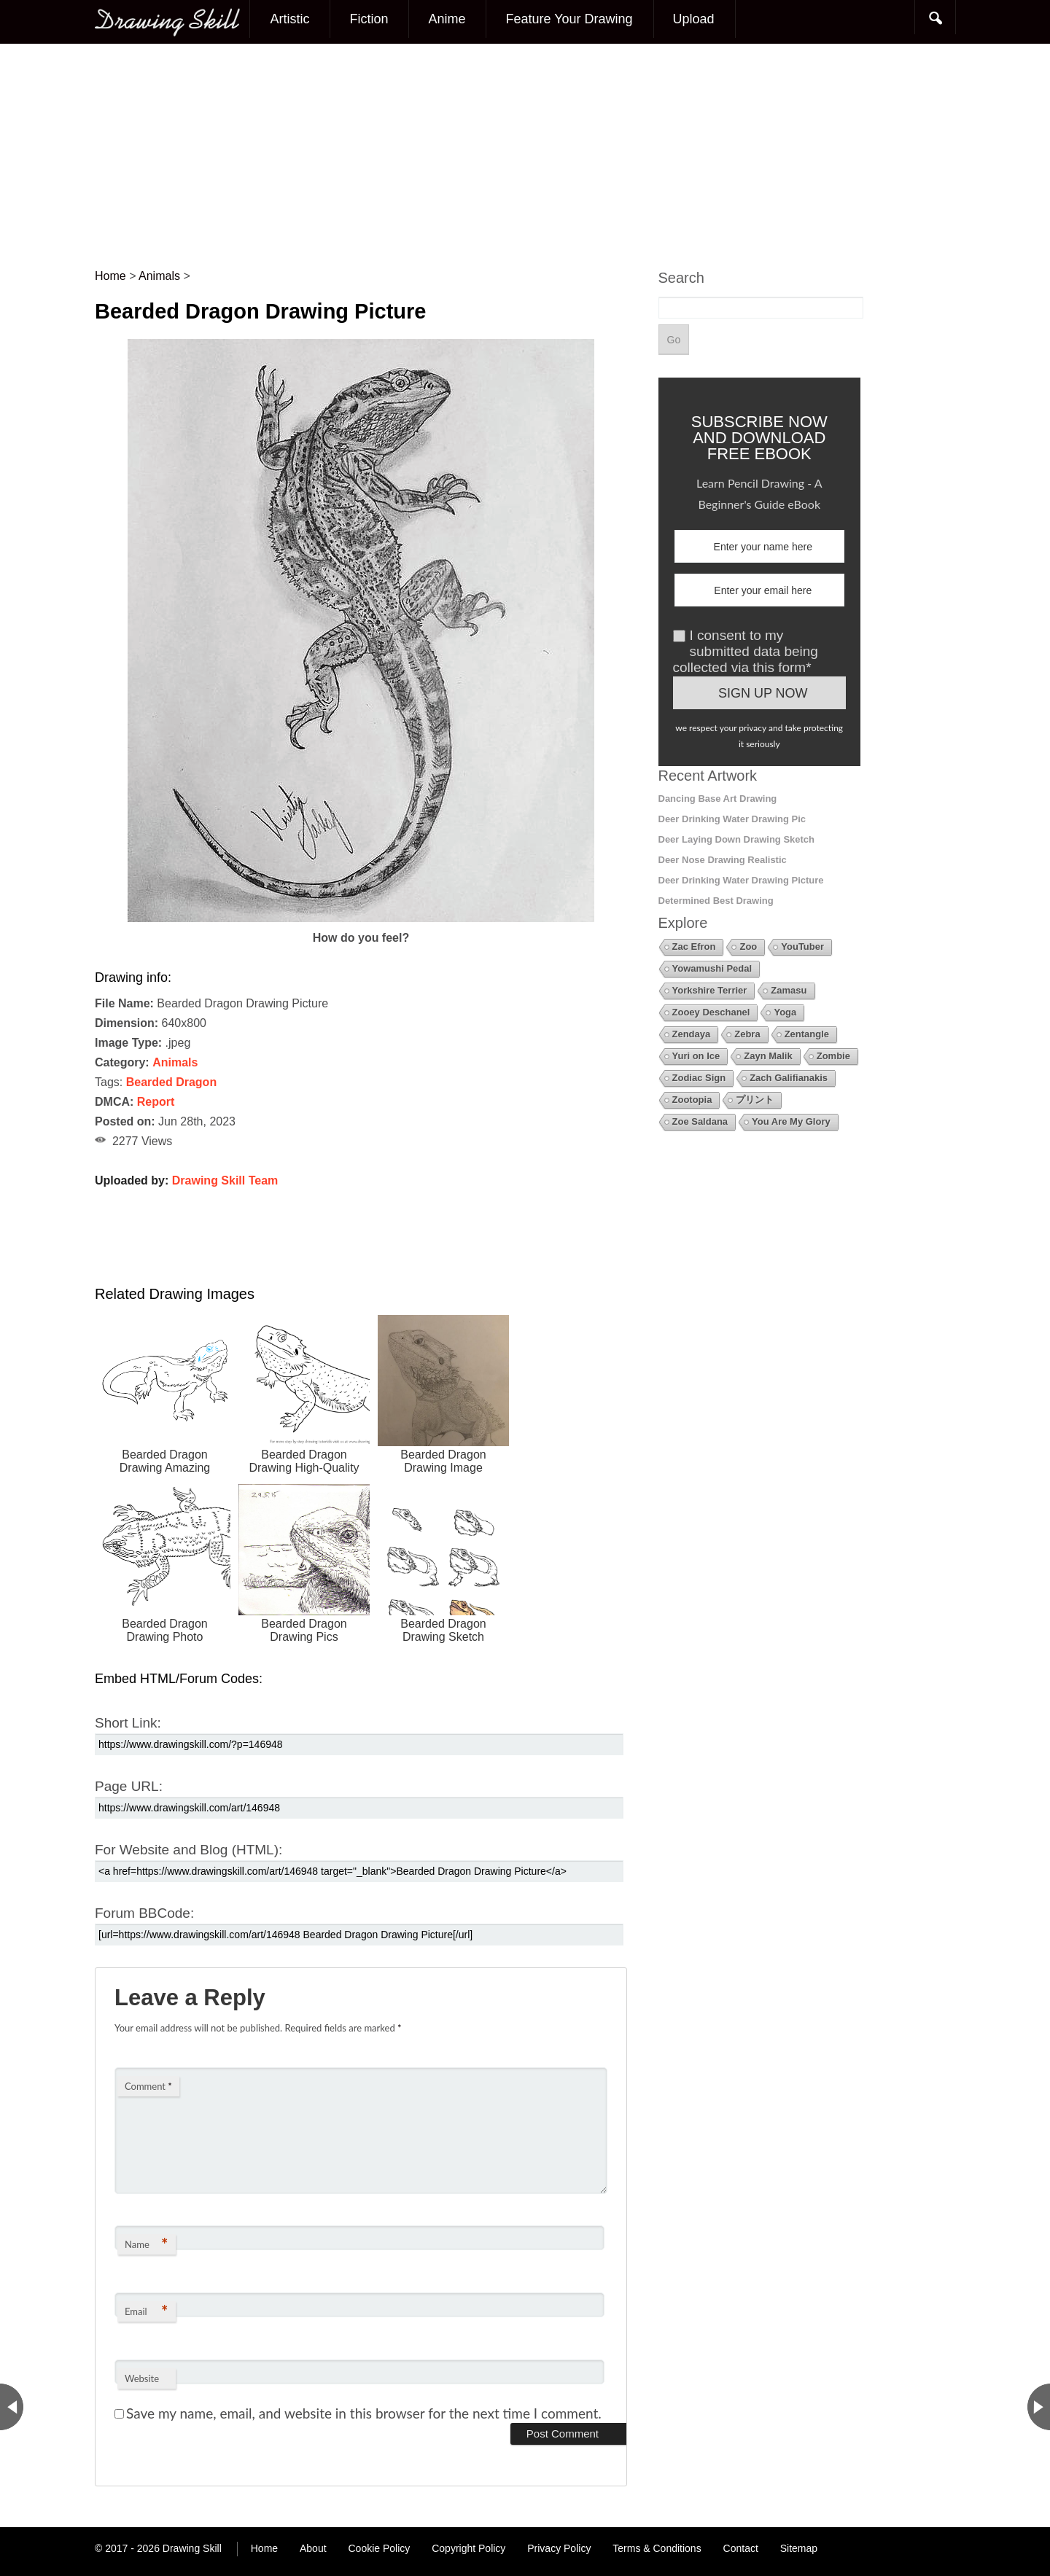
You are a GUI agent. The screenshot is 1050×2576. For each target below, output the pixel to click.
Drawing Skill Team (225, 1180)
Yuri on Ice (696, 1055)
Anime (446, 19)
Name (146, 2244)
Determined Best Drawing (716, 900)
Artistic (289, 19)
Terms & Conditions (656, 2548)
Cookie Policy (379, 2548)
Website (142, 2378)
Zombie (833, 1055)
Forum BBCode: (144, 1913)
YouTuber (802, 946)
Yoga (785, 1012)
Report (156, 1102)
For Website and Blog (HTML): (188, 1849)
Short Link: (128, 1722)
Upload (694, 19)
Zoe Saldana (700, 1121)
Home (264, 2548)
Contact (740, 2548)
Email (146, 2311)
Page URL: (129, 1786)
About (313, 2548)
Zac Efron (694, 946)
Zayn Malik (768, 1055)
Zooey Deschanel (711, 1012)
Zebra (747, 1034)
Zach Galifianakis (789, 1077)
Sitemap (798, 2548)
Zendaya (691, 1034)
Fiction (368, 19)
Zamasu (788, 990)
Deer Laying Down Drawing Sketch (736, 839)
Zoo (748, 946)
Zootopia (692, 1099)
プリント (755, 1099)
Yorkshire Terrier (709, 990)
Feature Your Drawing (568, 19)
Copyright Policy (468, 2548)
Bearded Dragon (171, 1082)
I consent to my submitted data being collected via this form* (745, 651)
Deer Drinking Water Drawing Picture (741, 880)
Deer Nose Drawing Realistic (722, 859)
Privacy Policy (559, 2548)
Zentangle (807, 1034)
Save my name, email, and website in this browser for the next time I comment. (364, 2413)
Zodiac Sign (699, 1077)
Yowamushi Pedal (712, 968)
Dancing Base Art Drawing (717, 798)
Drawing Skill (192, 2548)
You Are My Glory (791, 1121)
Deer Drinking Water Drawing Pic (732, 818)
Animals (175, 1062)
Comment (148, 2086)
